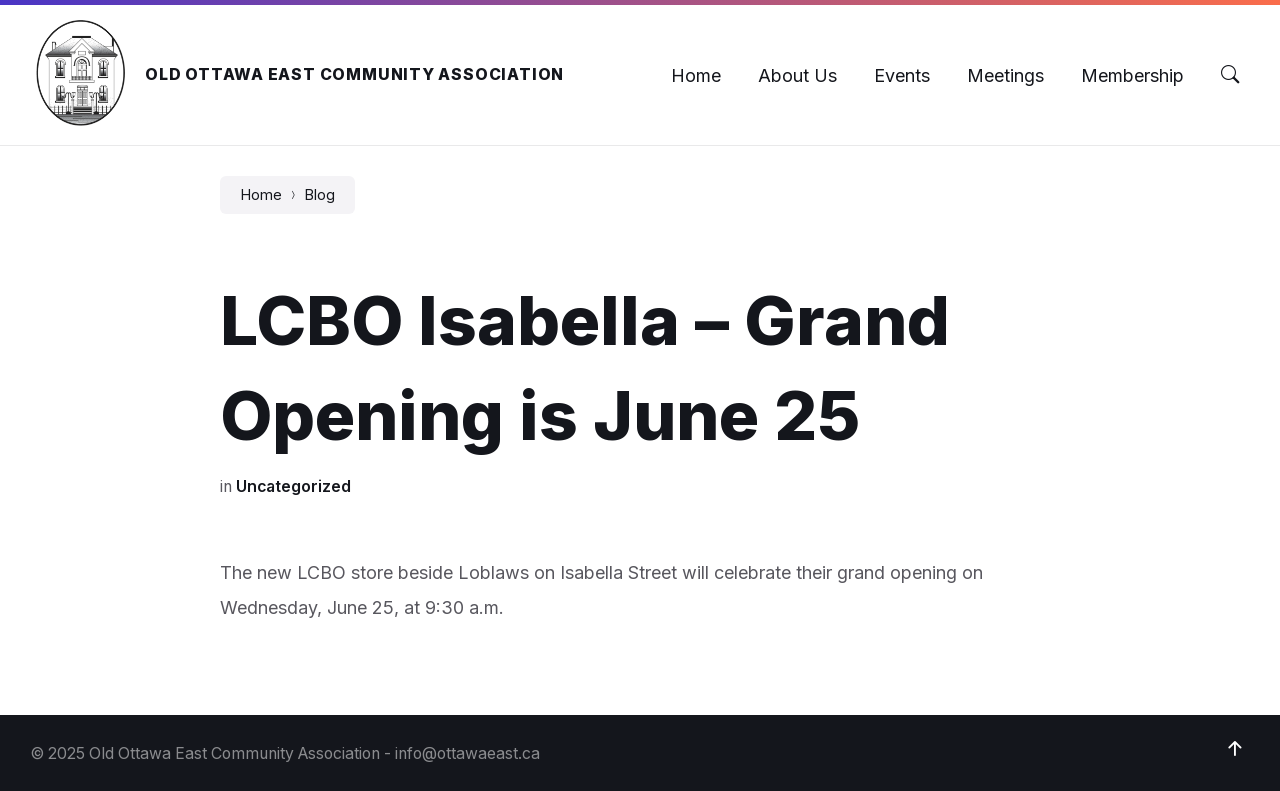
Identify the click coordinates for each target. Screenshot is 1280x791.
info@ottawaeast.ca (467, 753)
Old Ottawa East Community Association (354, 74)
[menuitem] (696, 75)
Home (261, 195)
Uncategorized (293, 486)
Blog (319, 195)
